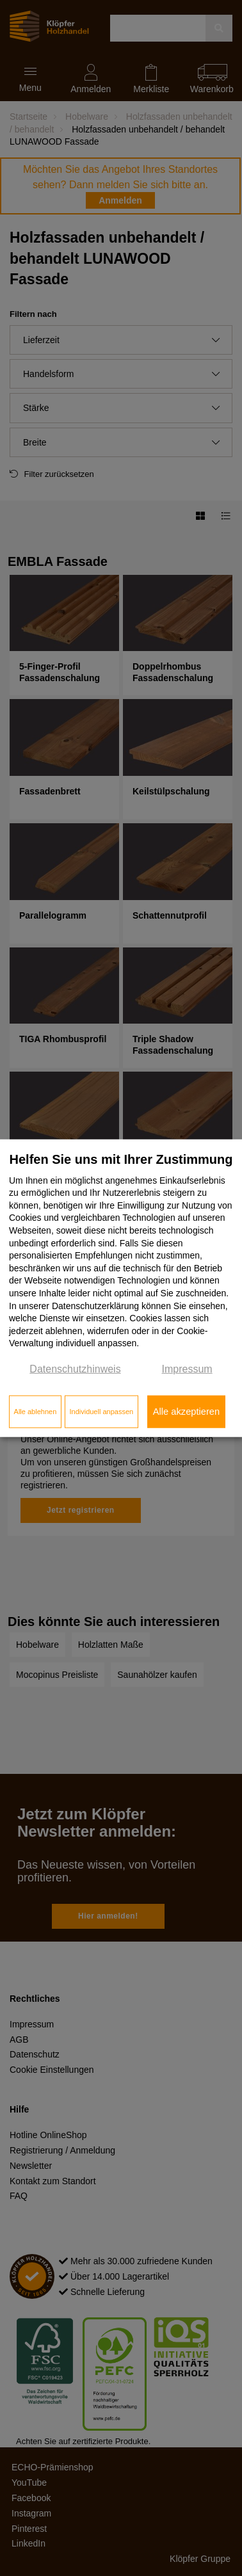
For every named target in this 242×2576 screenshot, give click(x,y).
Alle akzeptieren (186, 1411)
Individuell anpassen (101, 1411)
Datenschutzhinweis (74, 1369)
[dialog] (121, 1288)
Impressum (187, 1369)
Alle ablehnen (35, 1411)
